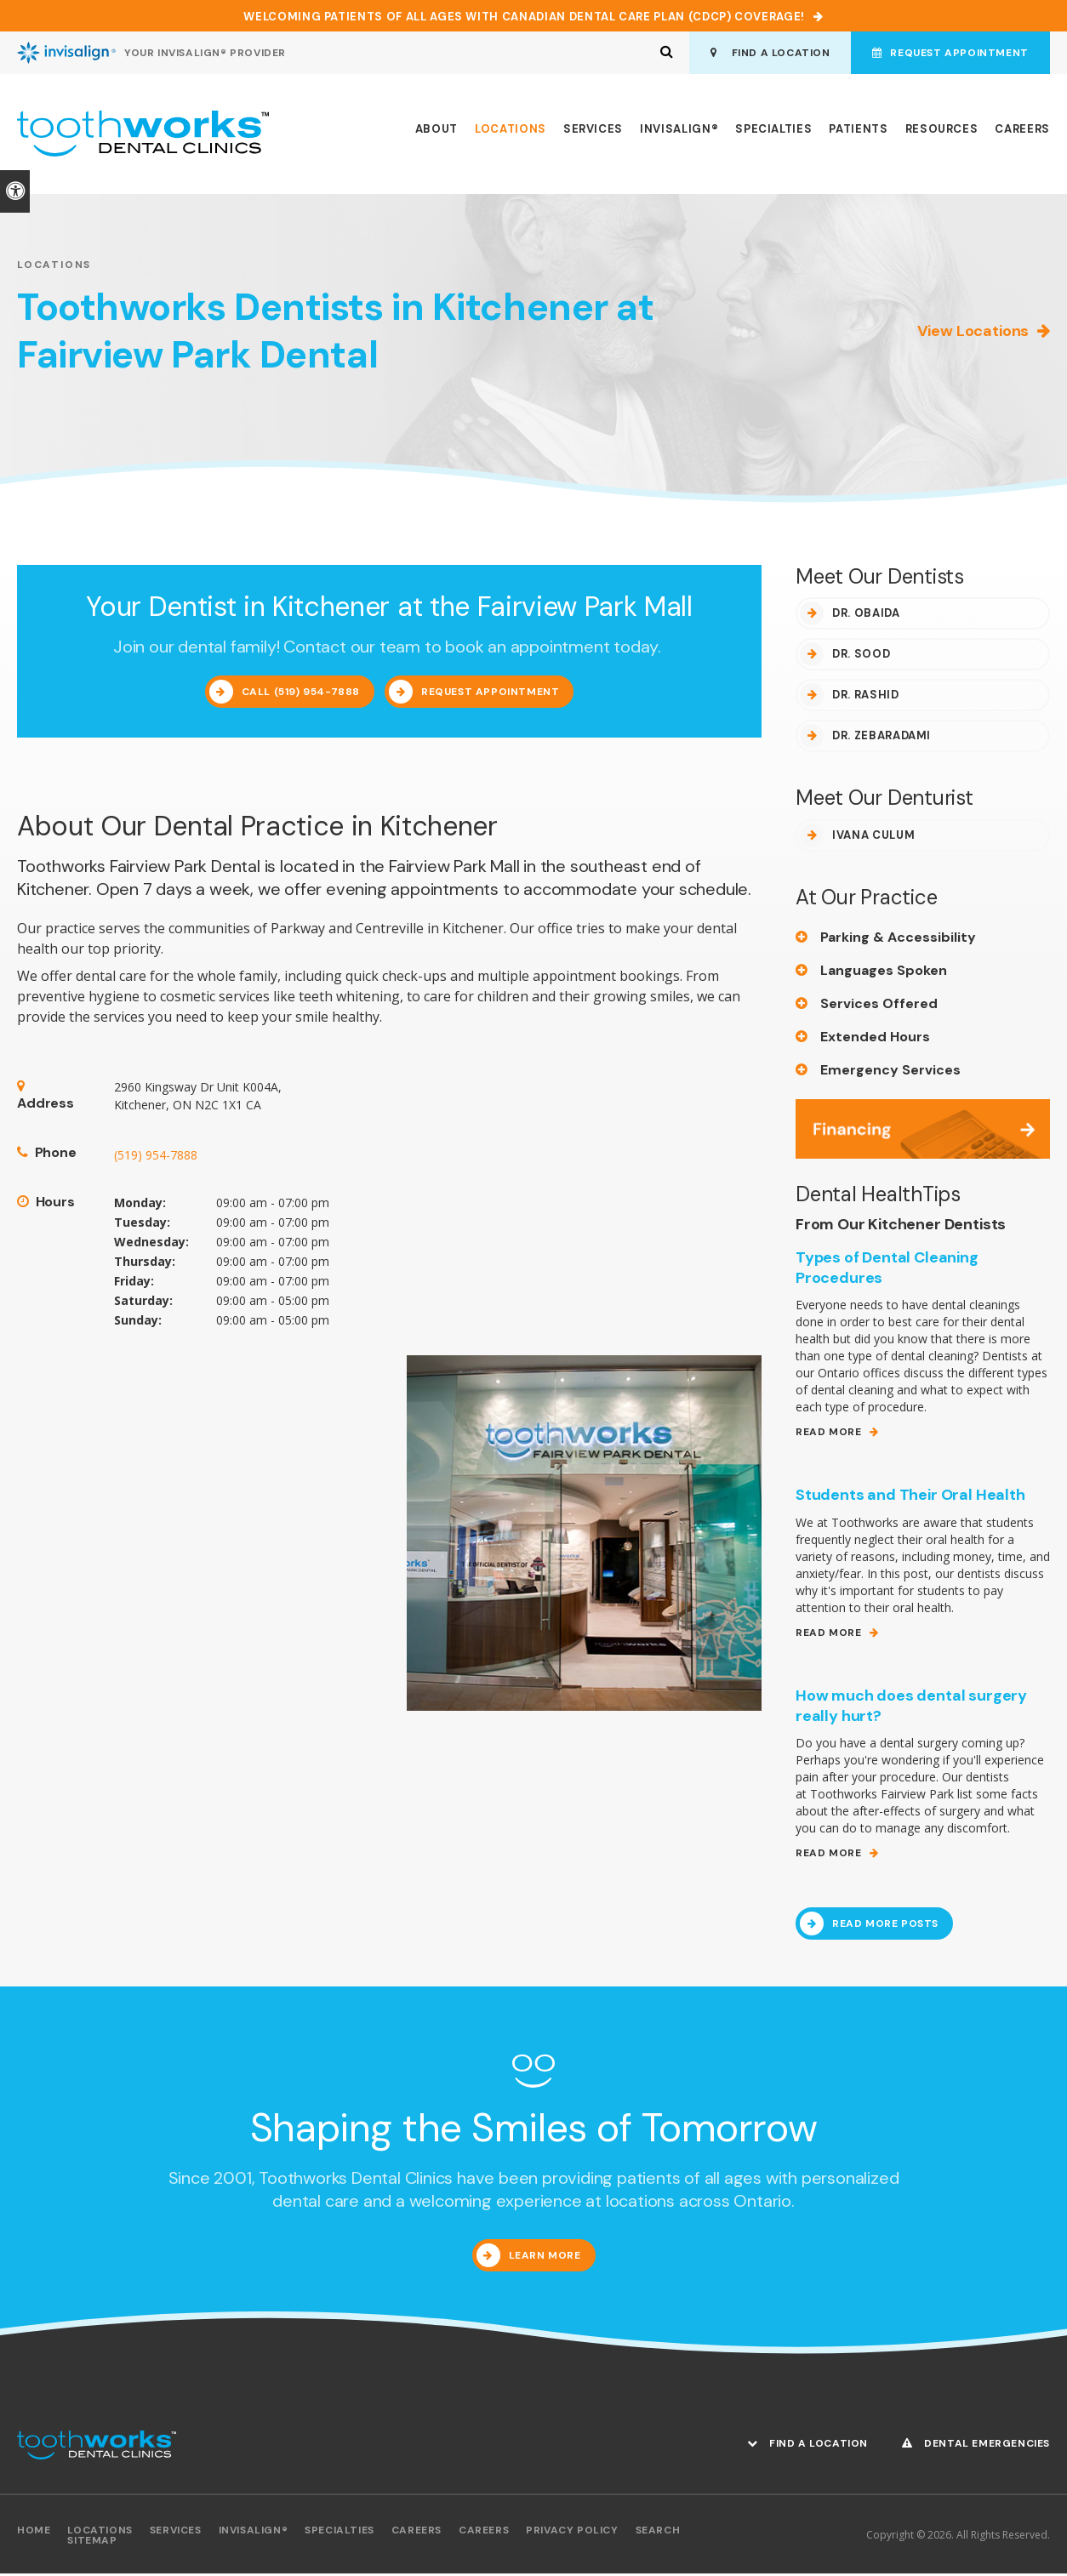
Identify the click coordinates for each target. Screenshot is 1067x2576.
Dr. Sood (861, 656)
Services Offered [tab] (879, 1006)
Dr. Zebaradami (881, 738)
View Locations (973, 333)
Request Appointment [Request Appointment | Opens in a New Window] (490, 694)
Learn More (545, 2258)
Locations (510, 132)
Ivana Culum (873, 837)
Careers (1022, 132)
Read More (828, 1434)
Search (658, 2532)
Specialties (773, 132)
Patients (858, 132)
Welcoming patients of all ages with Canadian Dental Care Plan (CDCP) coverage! (524, 16)
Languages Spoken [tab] (883, 973)
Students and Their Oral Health (910, 1497)
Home (33, 2532)
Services (593, 132)
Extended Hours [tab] (875, 1039)
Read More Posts (885, 1926)
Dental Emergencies (976, 2445)
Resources (942, 132)
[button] (971, 293)
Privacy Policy (572, 2532)
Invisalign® (679, 132)
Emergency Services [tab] (890, 1072)
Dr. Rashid (865, 697)
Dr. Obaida (866, 615)
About (436, 132)
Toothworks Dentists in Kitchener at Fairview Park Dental (346, 333)
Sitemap (92, 2543)
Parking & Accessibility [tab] (898, 940)
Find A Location (765, 53)
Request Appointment (948, 53)
